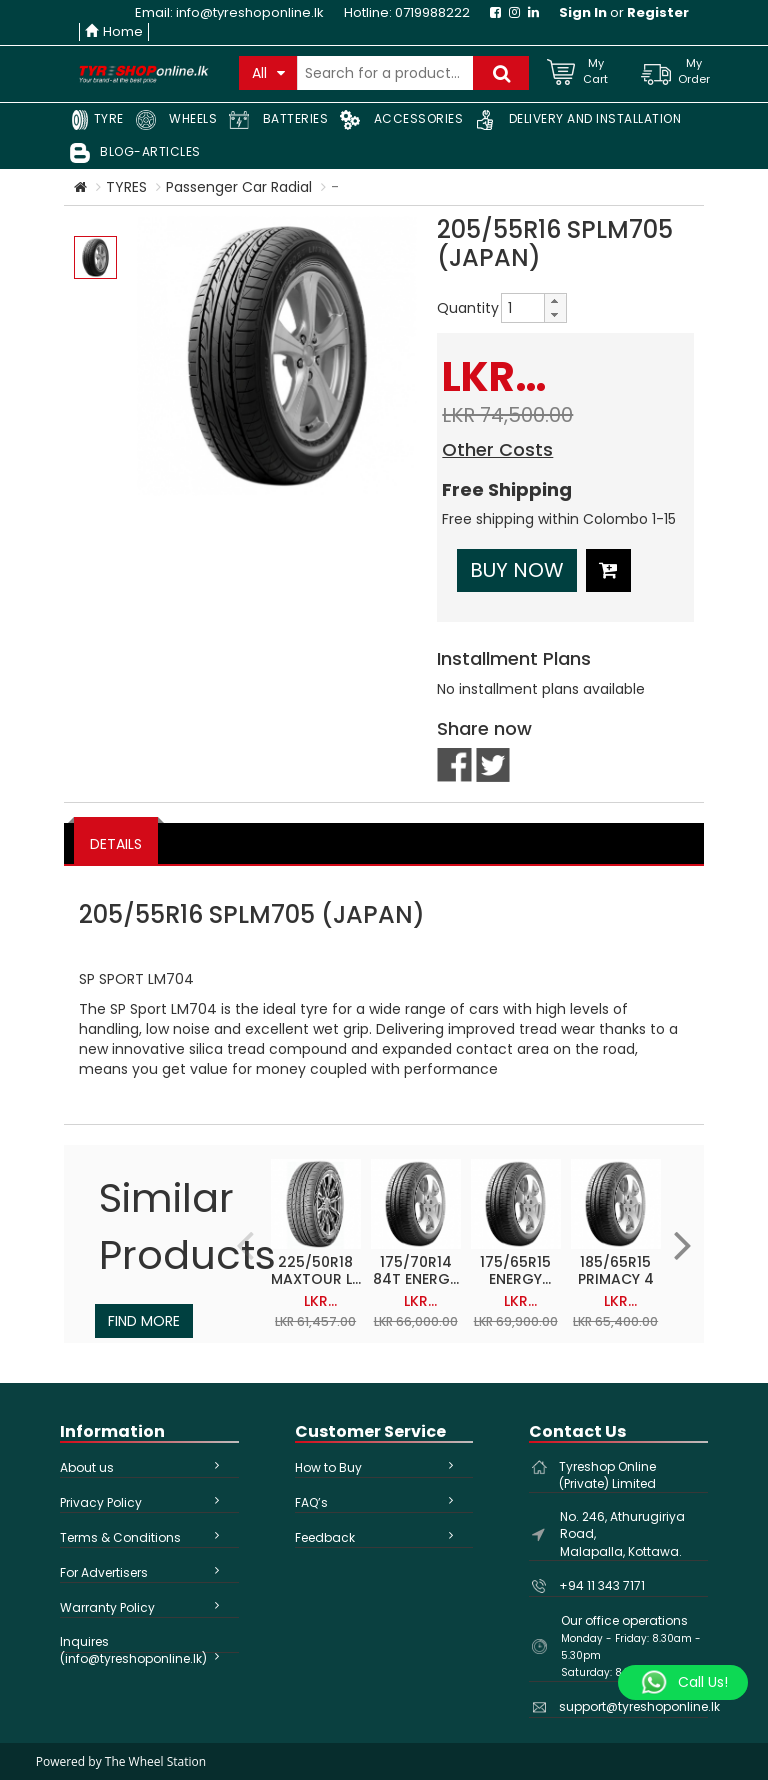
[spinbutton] (523, 308)
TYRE (97, 120)
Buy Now (517, 570)
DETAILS (116, 844)
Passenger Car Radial (239, 187)
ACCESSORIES (401, 120)
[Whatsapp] (683, 1683)
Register (658, 12)
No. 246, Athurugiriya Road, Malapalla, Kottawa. (622, 1533)
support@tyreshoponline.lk (639, 1706)
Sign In (583, 12)
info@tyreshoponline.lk (250, 12)
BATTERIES (278, 120)
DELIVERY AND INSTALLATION (578, 120)
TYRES (126, 187)
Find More (144, 1321)
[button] (555, 301)
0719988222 (432, 12)
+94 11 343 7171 (602, 1585)
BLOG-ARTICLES (135, 153)
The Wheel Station (155, 1761)
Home (114, 31)
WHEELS (177, 120)
